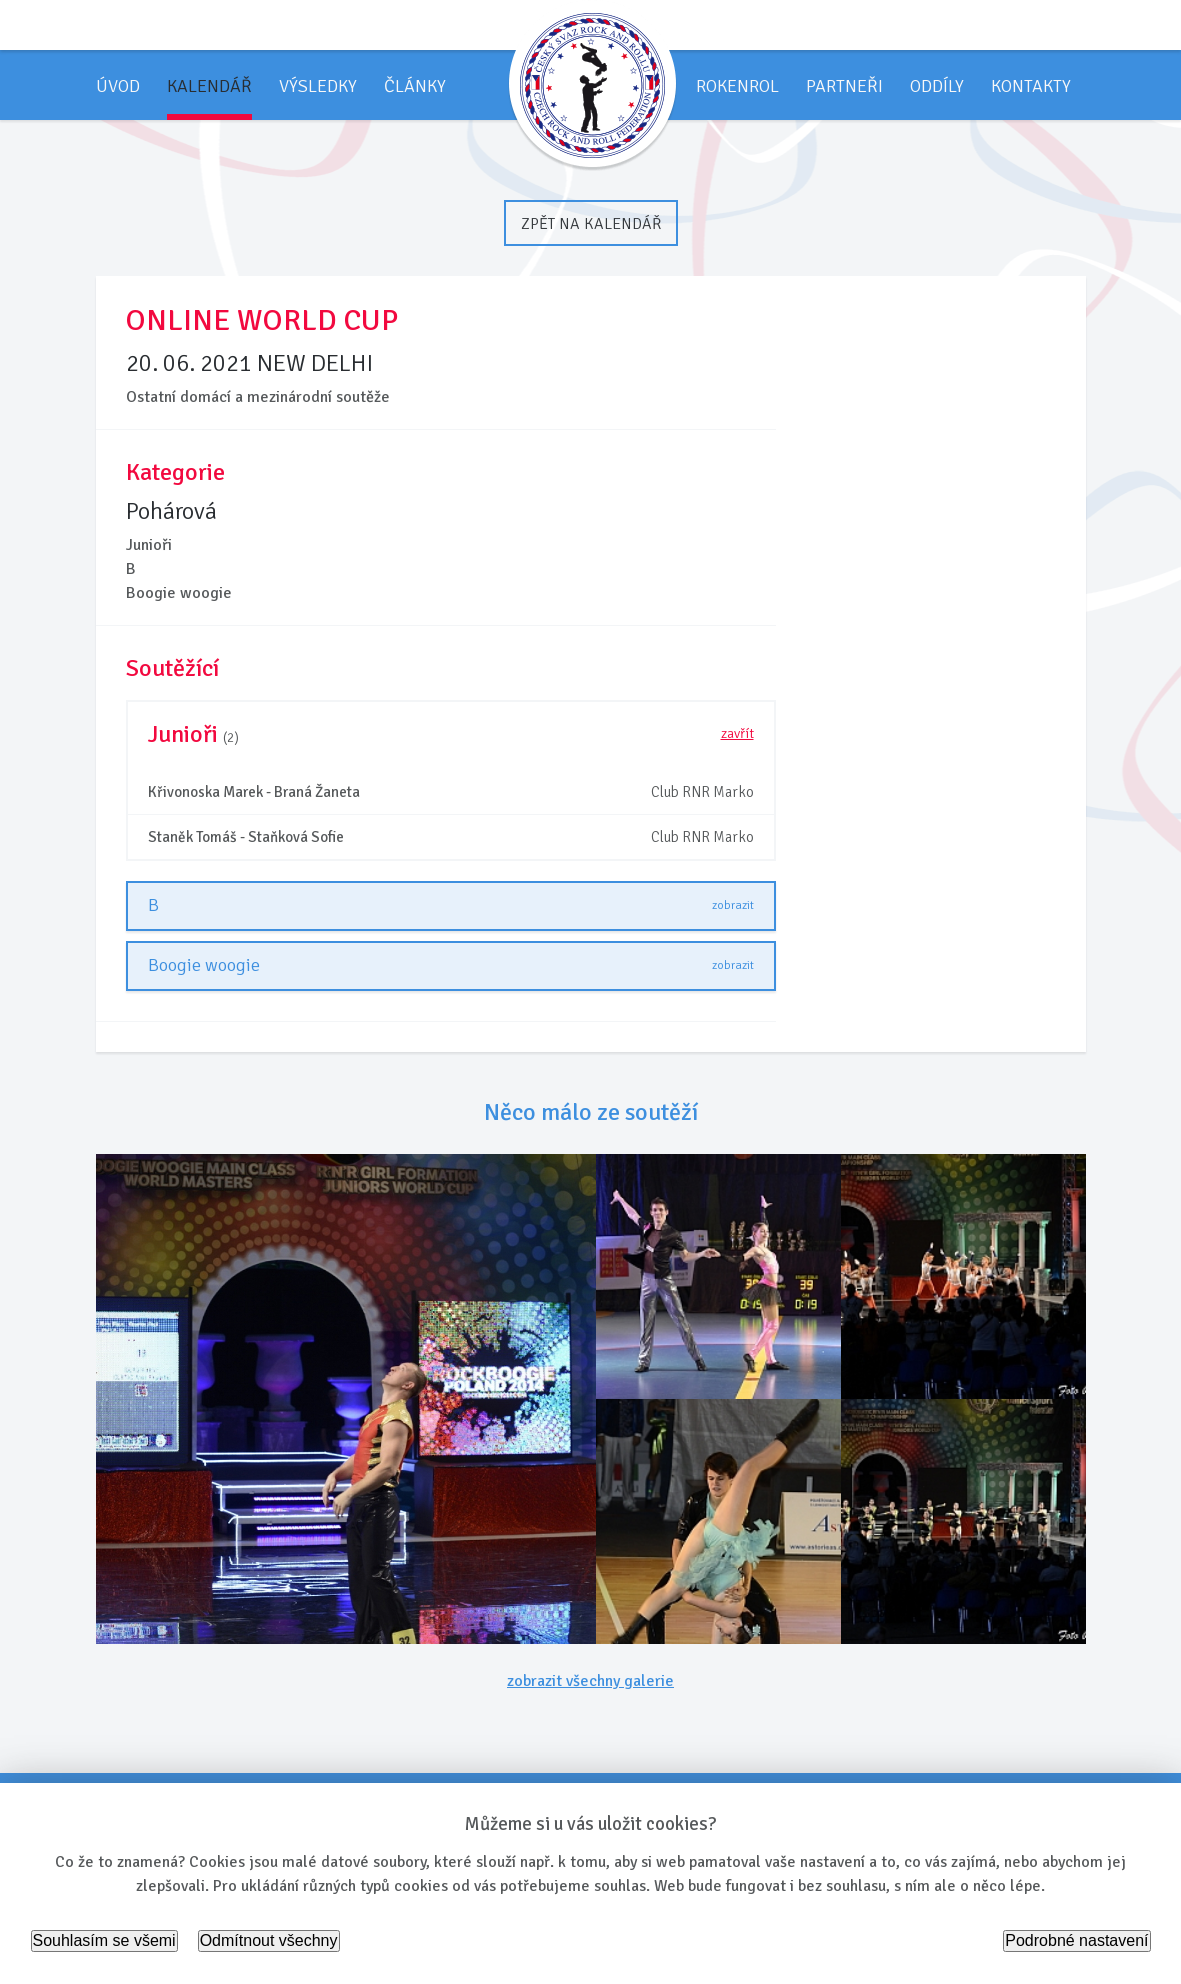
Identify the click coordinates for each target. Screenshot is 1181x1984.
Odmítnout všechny (269, 1940)
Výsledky (318, 86)
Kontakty (1031, 86)
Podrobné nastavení (1076, 1940)
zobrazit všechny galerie (590, 1681)
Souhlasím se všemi (104, 1940)
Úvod (118, 86)
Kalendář (209, 86)
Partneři (844, 86)
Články (415, 86)
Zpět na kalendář (591, 224)
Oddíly (937, 86)
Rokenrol (737, 86)
